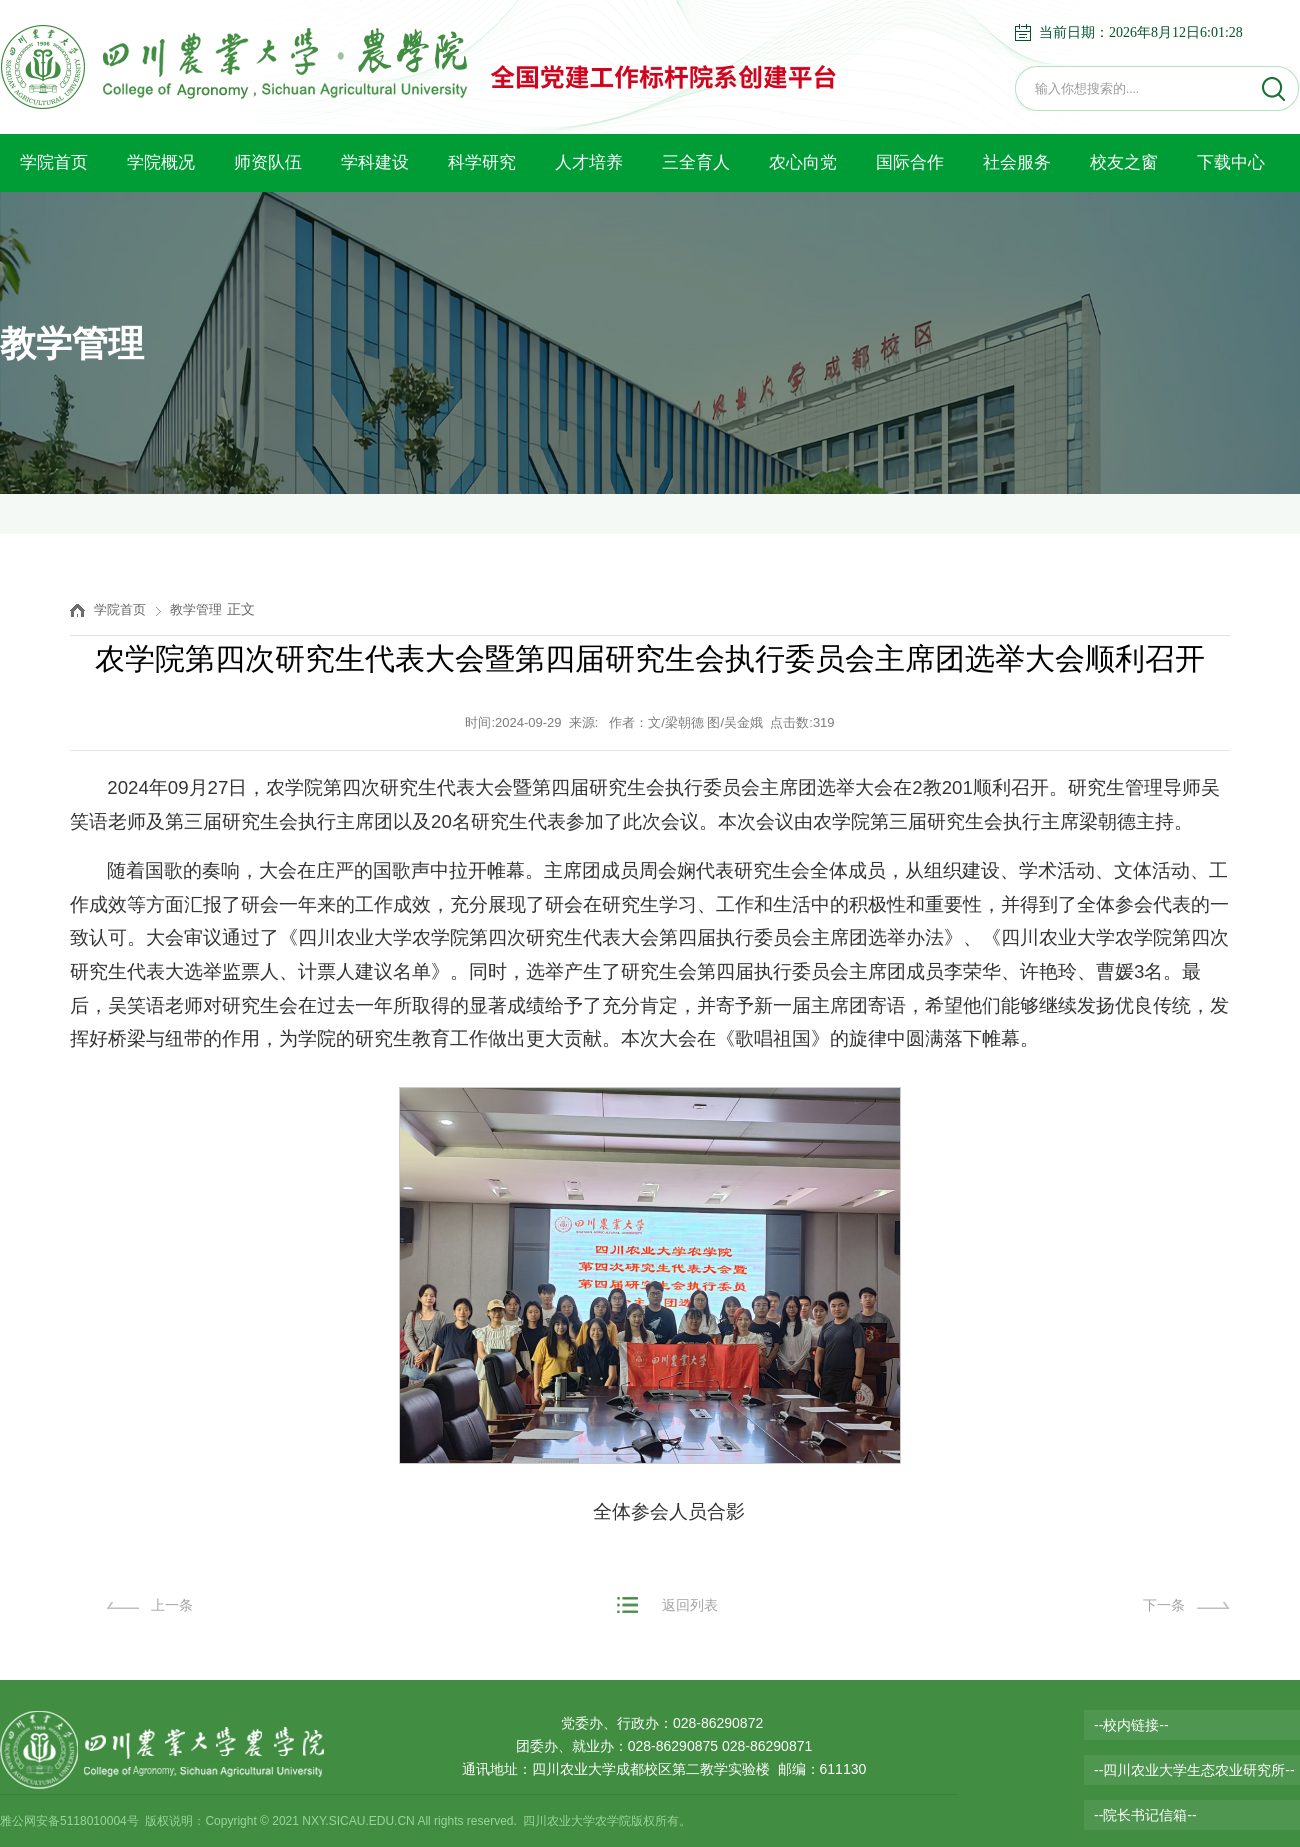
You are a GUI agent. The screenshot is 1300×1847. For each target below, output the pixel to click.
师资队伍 (268, 162)
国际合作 (910, 162)
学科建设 (375, 162)
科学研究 (482, 162)
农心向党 (803, 162)
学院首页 (54, 162)
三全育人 (696, 162)
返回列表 (690, 1605)
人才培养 (589, 162)
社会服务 (1017, 162)
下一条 (1164, 1605)
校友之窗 (1124, 162)
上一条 (172, 1605)
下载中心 (1231, 162)
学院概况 (161, 162)
